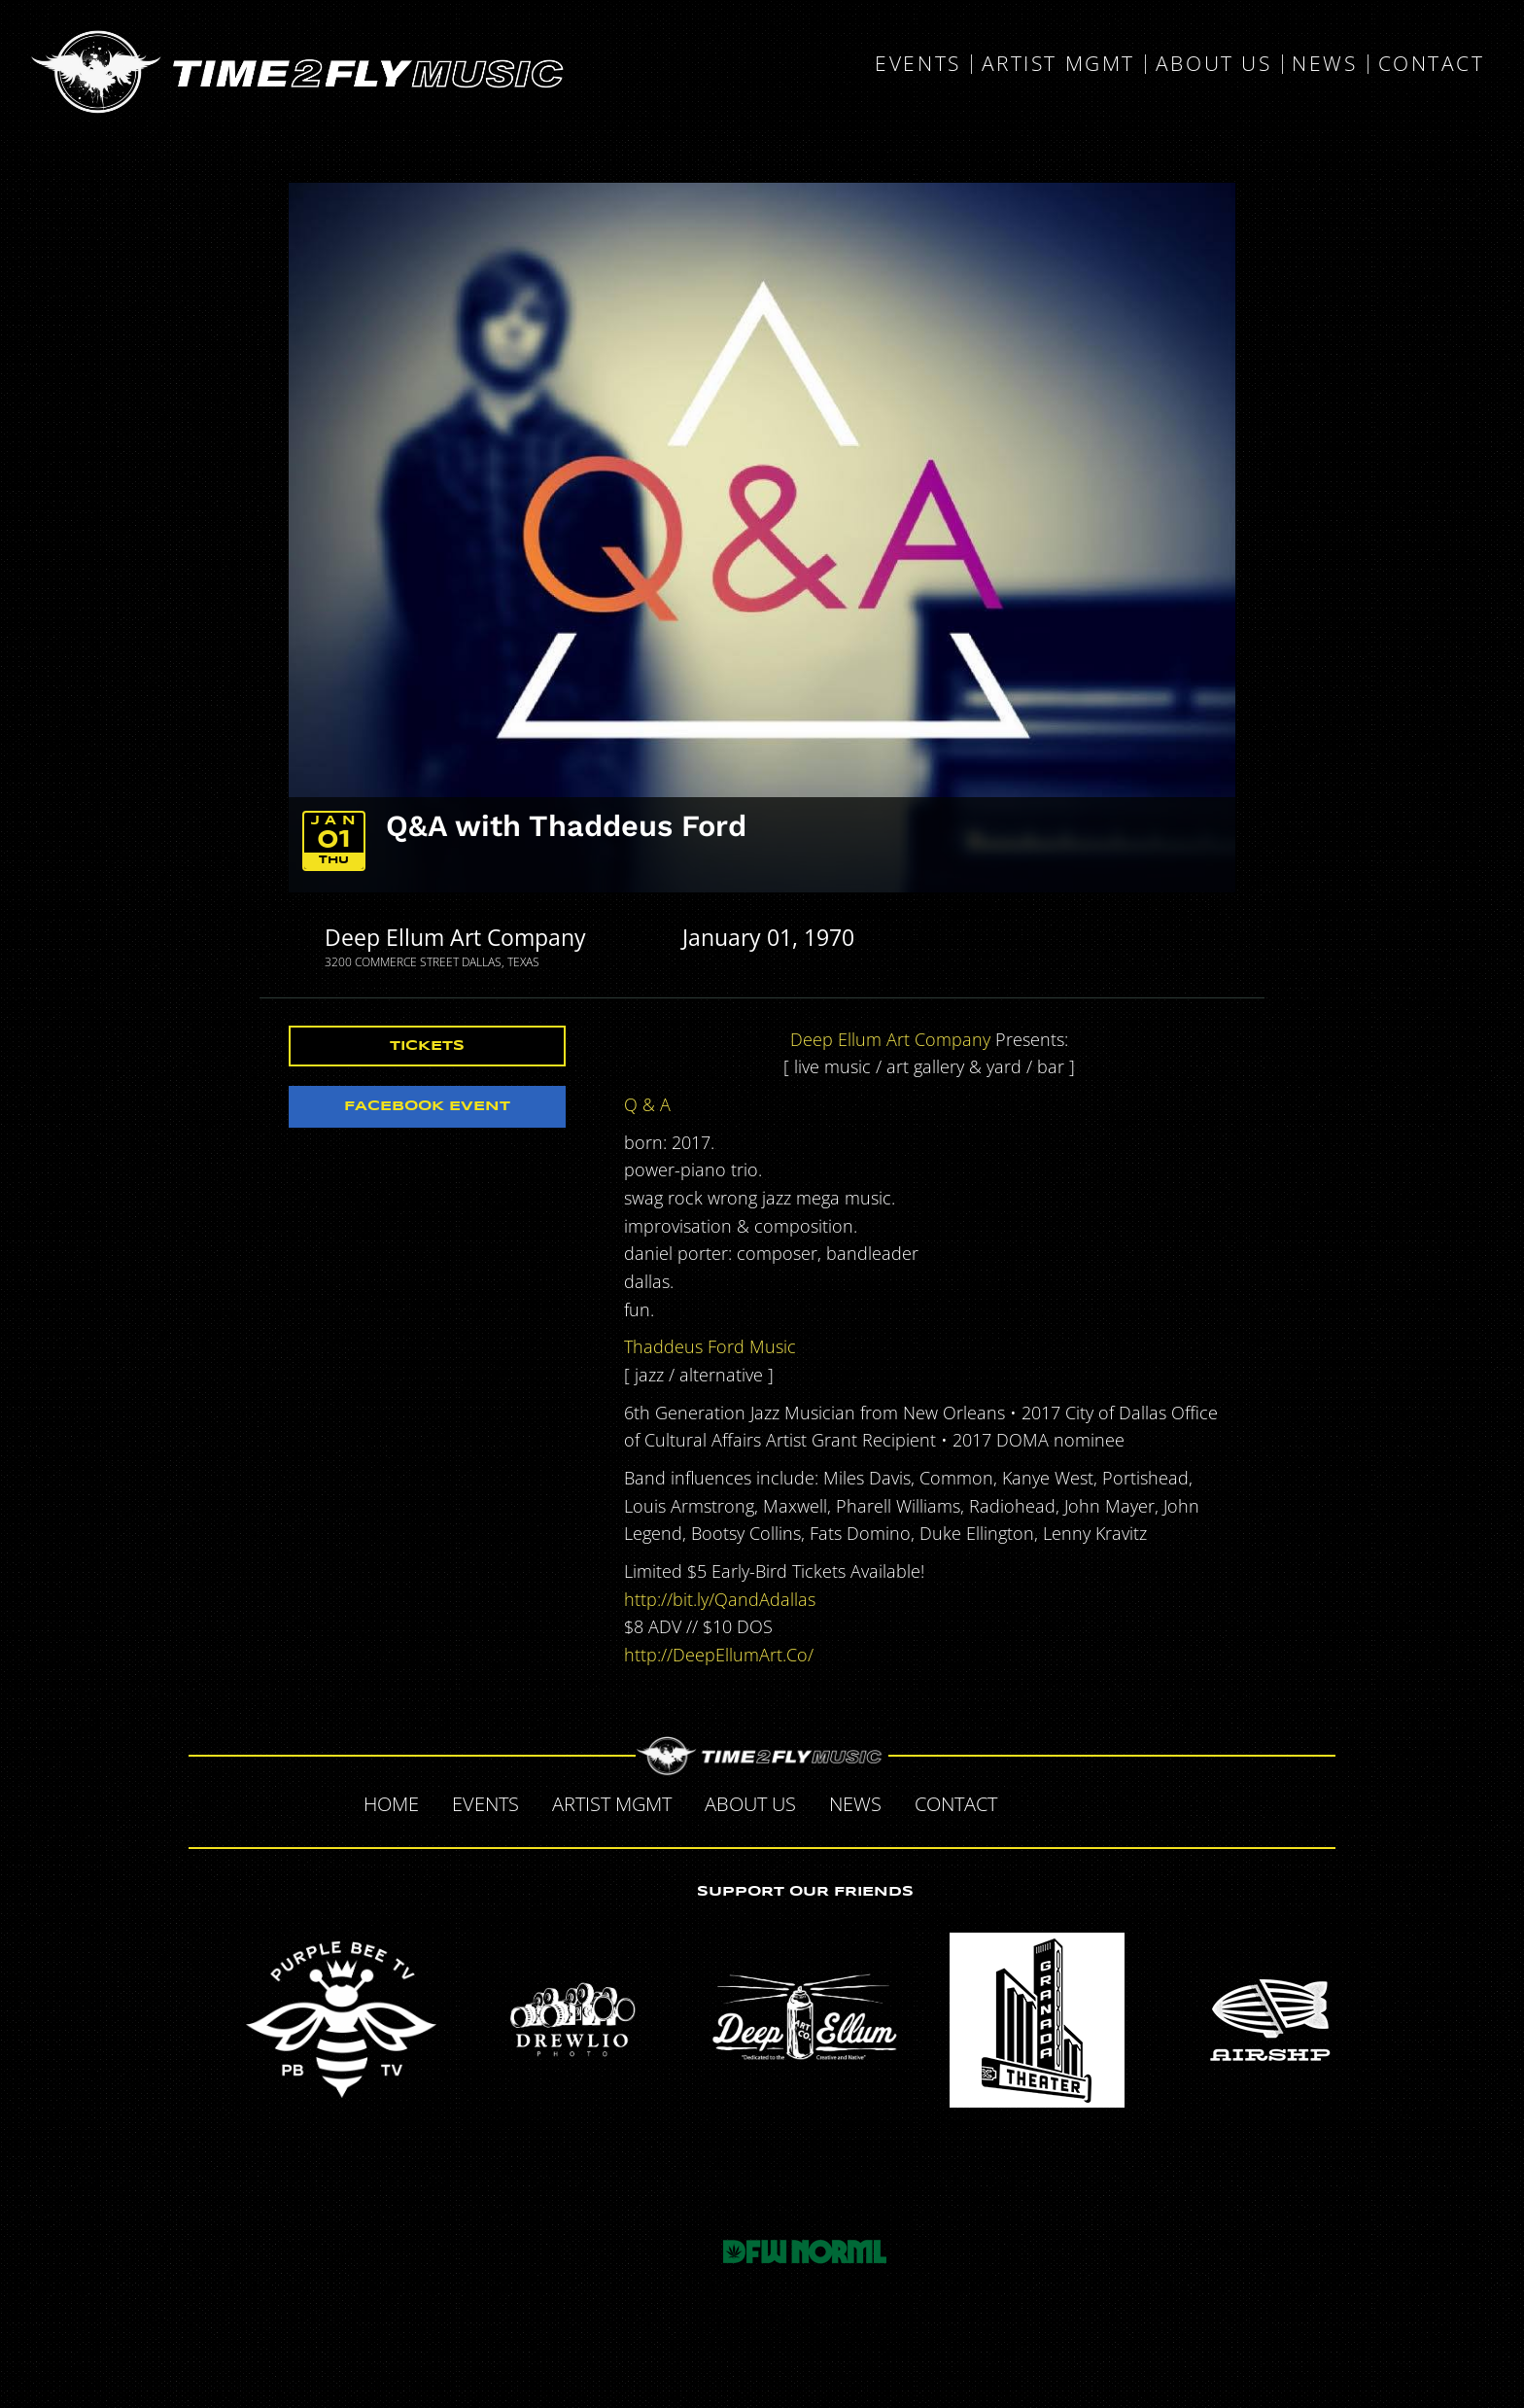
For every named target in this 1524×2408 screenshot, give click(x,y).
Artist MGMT (1058, 64)
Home (391, 1804)
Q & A (647, 1104)
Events (917, 64)
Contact (1431, 64)
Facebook (1034, 1801)
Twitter (1075, 1801)
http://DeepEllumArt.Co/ (719, 1654)
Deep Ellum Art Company (455, 937)
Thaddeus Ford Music (710, 1346)
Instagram (1156, 1801)
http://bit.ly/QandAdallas (719, 1599)
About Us (1213, 64)
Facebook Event (427, 1106)
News (1324, 64)
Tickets (427, 1046)
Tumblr (1115, 1801)
